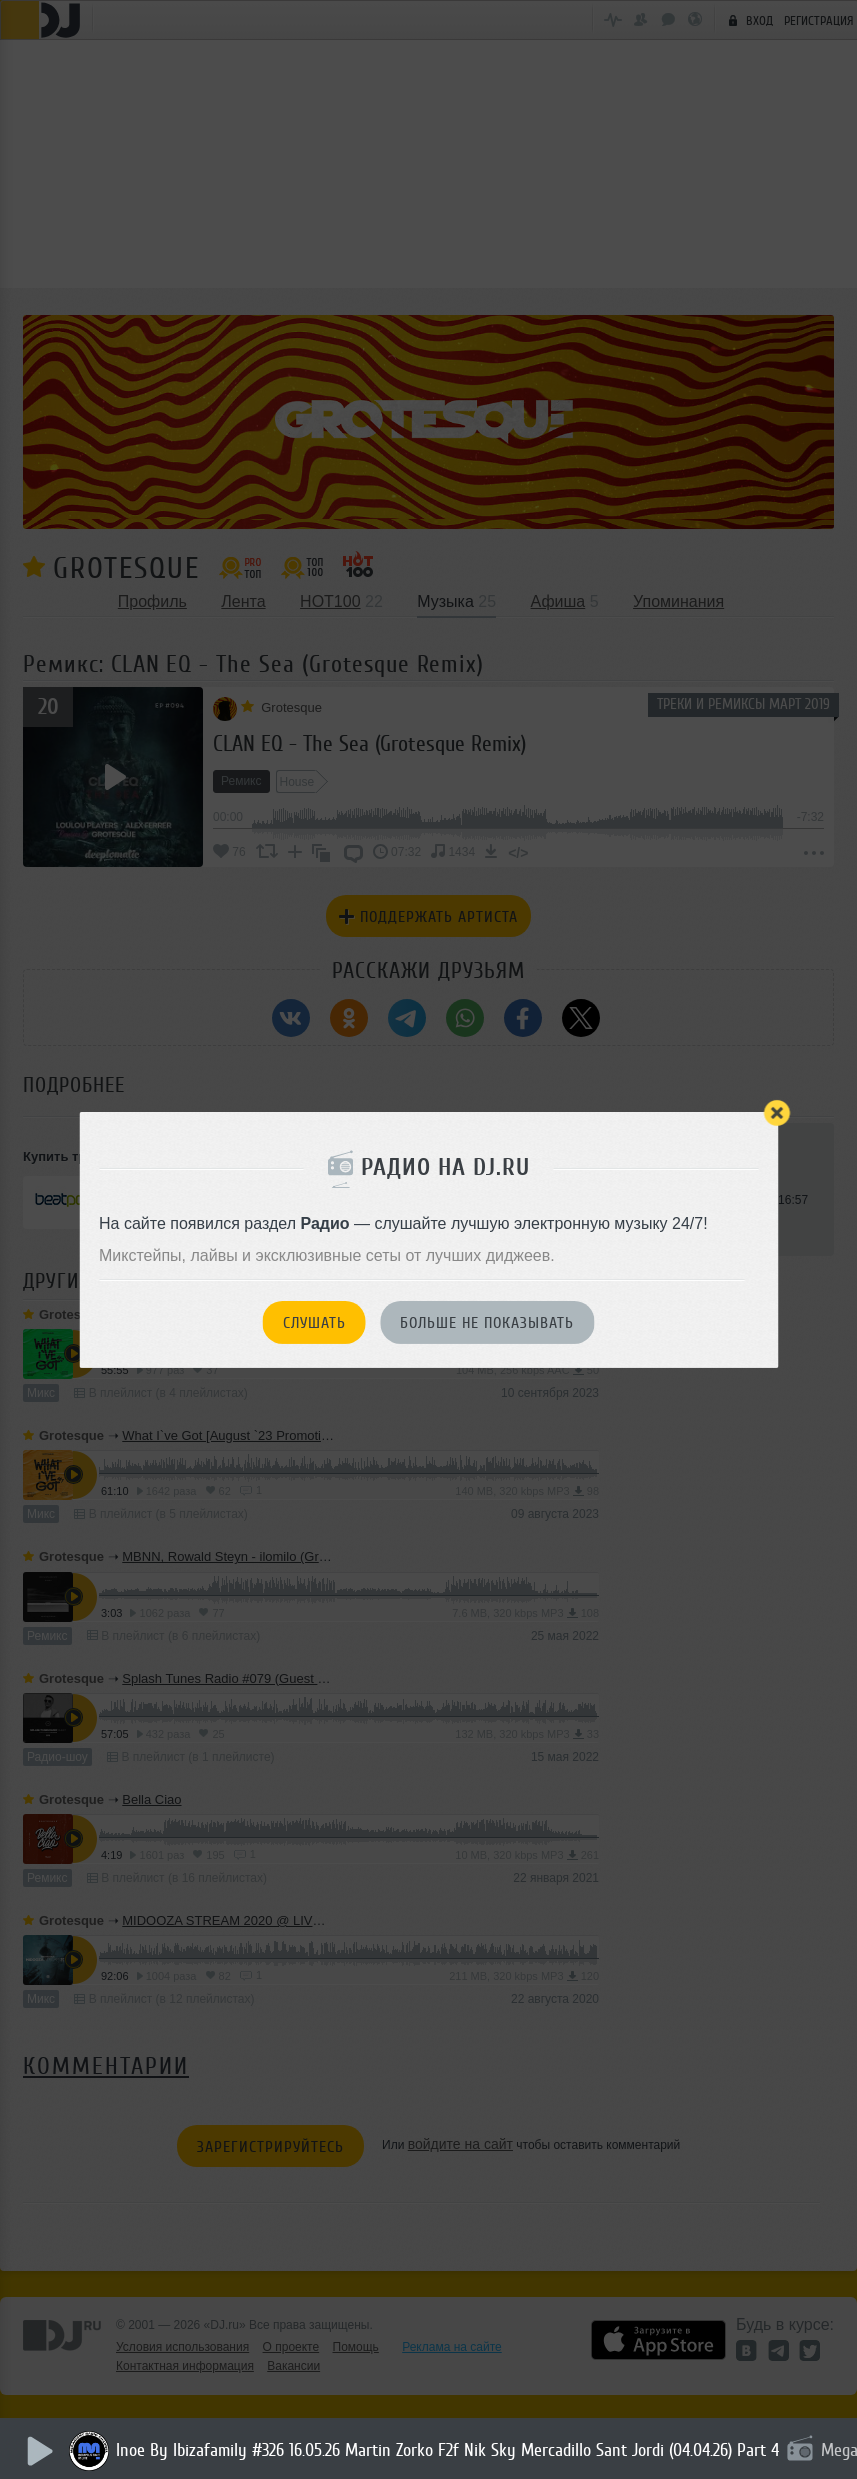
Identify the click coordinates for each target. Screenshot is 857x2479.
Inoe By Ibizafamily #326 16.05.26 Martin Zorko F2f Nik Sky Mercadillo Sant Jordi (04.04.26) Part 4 (453, 2450)
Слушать (314, 1323)
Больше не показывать (487, 1323)
